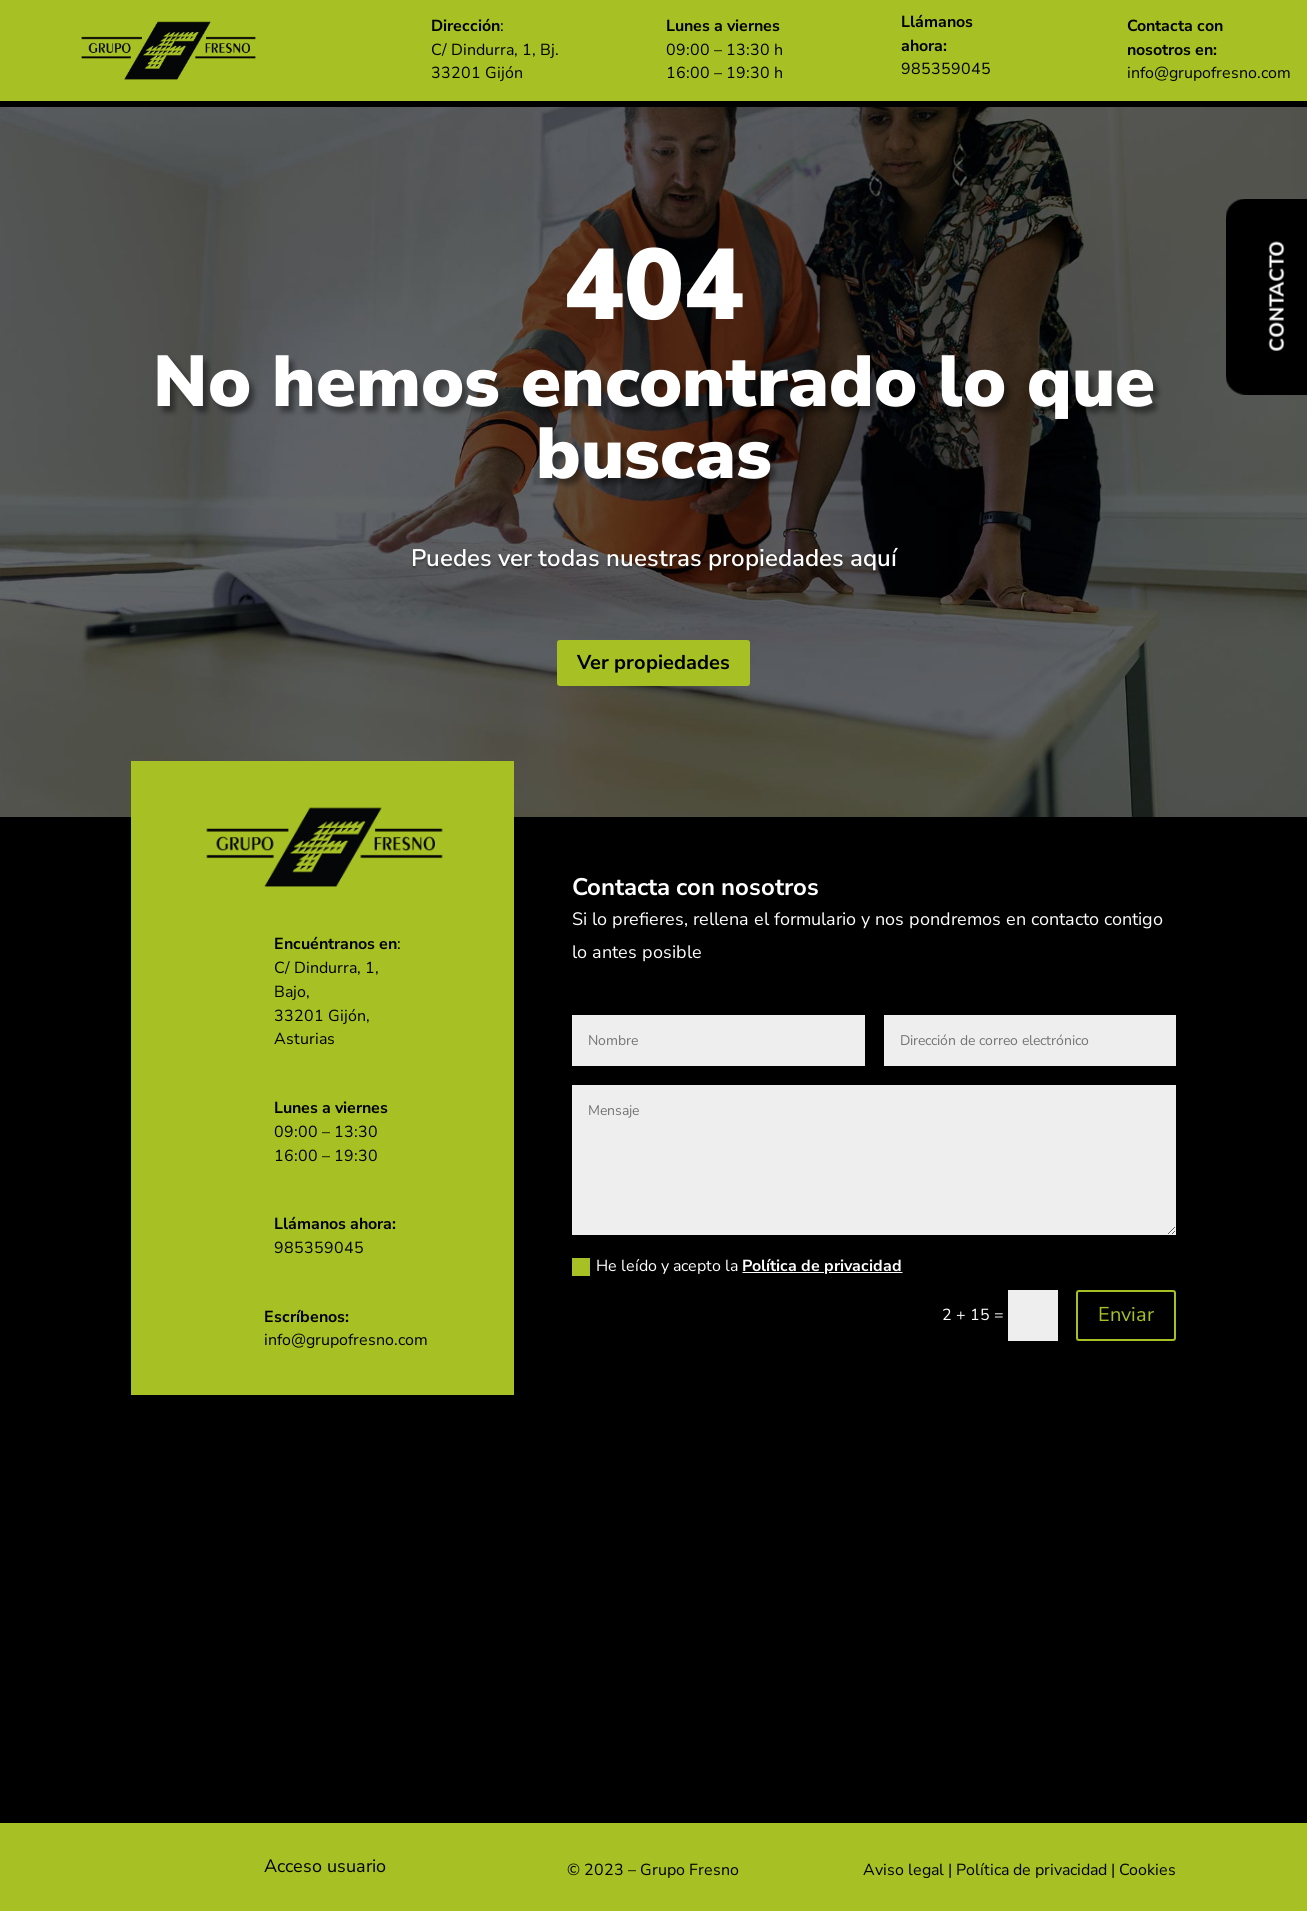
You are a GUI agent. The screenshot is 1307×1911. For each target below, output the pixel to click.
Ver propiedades (653, 662)
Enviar (1126, 1315)
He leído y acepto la (737, 1267)
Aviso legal (903, 1870)
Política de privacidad (822, 1267)
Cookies (1147, 1870)
